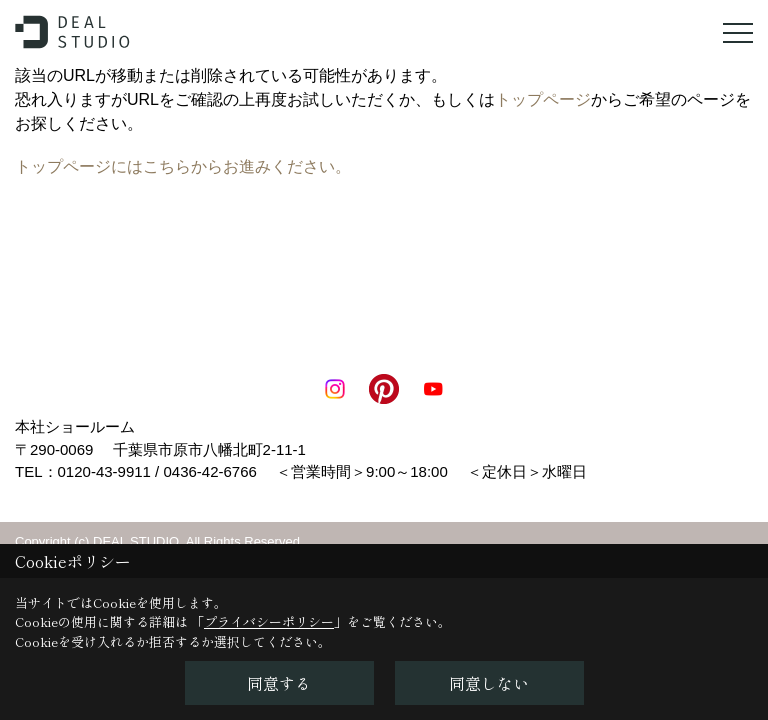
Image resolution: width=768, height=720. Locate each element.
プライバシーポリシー (269, 621)
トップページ (543, 99)
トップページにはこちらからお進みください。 (183, 166)
